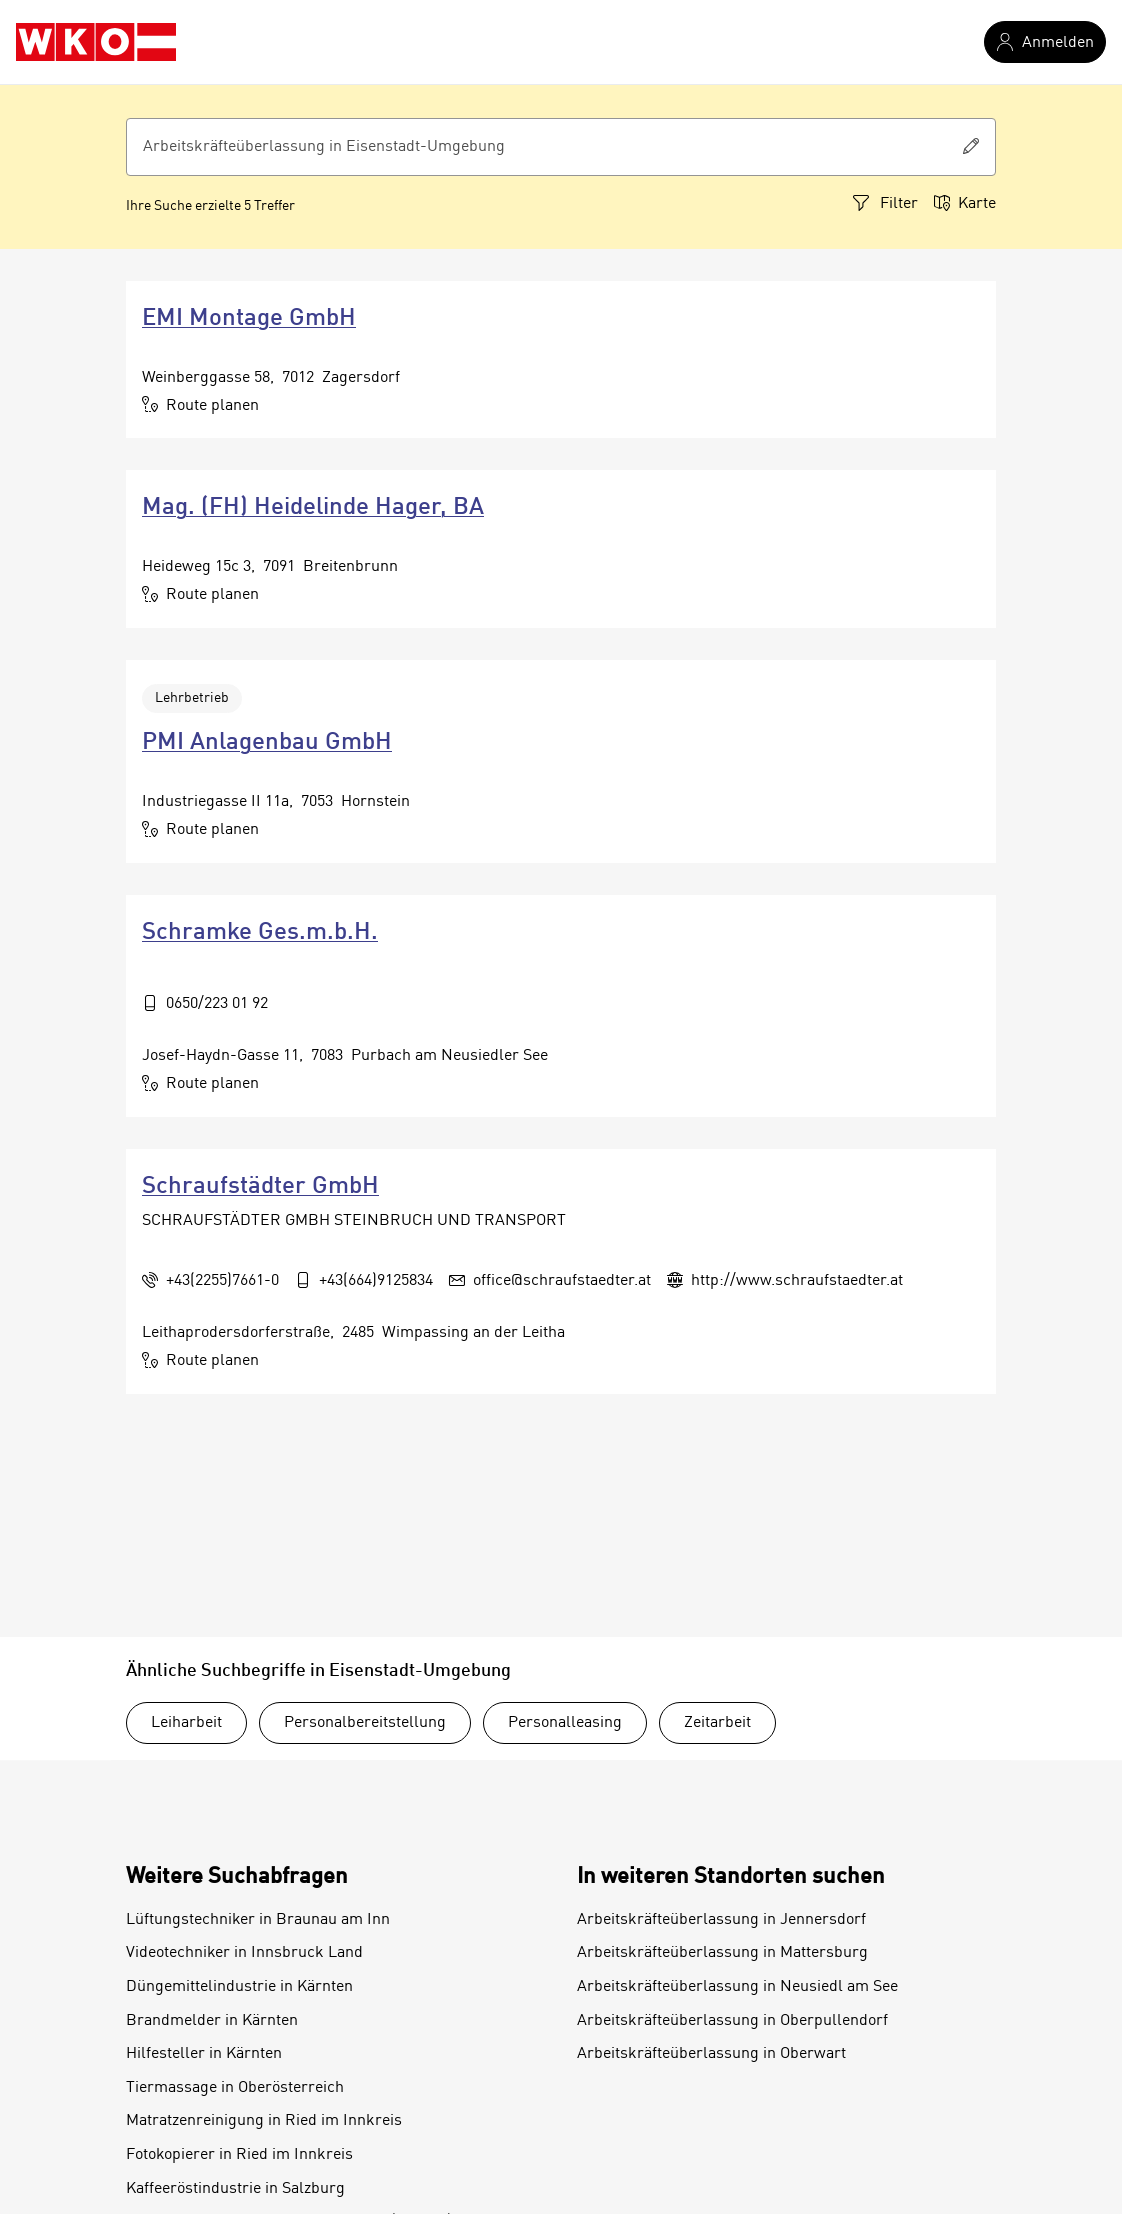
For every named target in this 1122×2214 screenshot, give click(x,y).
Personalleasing (565, 1723)
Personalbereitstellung (365, 1723)
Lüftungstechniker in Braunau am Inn (258, 1920)
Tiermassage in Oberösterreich (235, 2088)
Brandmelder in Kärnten (212, 2021)
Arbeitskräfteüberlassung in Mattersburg (722, 1953)
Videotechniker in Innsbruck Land (244, 1953)
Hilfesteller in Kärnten (204, 2054)
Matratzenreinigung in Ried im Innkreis (264, 2121)
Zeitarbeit (717, 1723)
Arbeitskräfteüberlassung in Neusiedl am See (737, 1987)
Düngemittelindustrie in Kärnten (239, 1987)
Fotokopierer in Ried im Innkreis (239, 2155)
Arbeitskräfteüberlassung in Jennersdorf (721, 1920)
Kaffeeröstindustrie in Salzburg (235, 2189)
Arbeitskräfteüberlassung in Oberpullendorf (732, 2021)
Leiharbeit (186, 1723)
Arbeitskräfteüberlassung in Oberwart (711, 2054)
